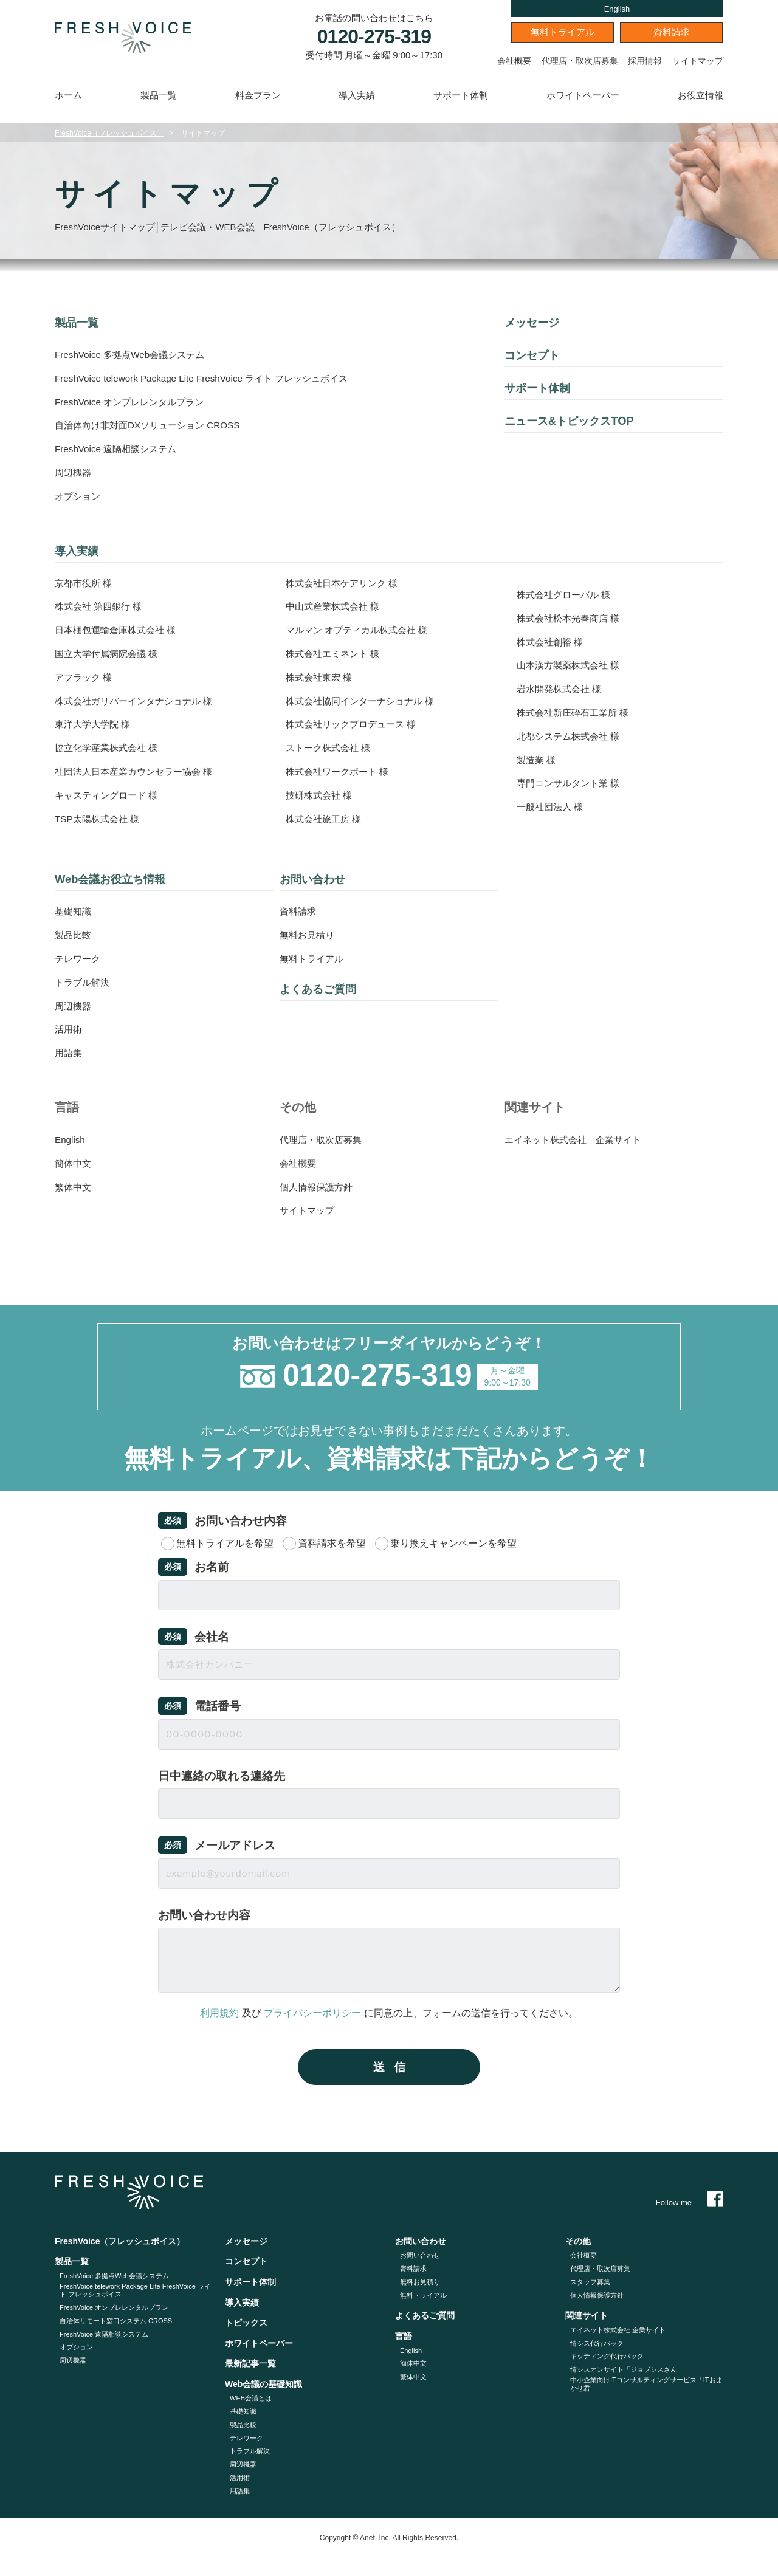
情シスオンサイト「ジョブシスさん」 (627, 2369)
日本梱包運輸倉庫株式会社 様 (119, 630)
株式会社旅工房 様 (326, 819)
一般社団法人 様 (552, 807)
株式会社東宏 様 (321, 677)
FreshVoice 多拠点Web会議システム (134, 354)
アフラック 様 (85, 677)
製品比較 (74, 935)
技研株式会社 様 (321, 795)
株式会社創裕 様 (552, 642)
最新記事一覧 (250, 2363)
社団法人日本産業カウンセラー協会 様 (138, 771)
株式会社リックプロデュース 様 (355, 724)
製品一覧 (158, 95)
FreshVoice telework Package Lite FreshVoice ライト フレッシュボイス (210, 378)
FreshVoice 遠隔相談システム (119, 449)
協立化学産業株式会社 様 (109, 748)
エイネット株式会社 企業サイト (577, 1140)
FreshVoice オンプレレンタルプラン (134, 402)
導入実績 (357, 95)
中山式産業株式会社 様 (335, 606)
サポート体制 (460, 95)
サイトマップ (697, 61)
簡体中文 (74, 1163)
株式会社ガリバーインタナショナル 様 (138, 701)
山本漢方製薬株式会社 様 (571, 665)
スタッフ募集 (590, 2282)
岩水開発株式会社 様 (562, 689)
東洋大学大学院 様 (95, 724)
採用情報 (645, 61)
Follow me (689, 2202)
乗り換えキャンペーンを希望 (453, 1543)
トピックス (246, 2322)
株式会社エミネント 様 (335, 653)
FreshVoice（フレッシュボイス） (109, 133)
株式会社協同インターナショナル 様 (365, 701)
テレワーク (79, 958)
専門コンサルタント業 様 (571, 783)
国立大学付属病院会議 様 (109, 653)
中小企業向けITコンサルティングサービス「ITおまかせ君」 (646, 2384)
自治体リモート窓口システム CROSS (116, 2320)
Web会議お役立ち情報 (116, 878)
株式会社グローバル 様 (566, 594)
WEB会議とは (251, 2398)
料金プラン (258, 95)
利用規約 (219, 2013)
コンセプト (534, 355)
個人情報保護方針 (318, 1187)
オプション (79, 496)
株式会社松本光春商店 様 (571, 618)
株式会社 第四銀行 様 (101, 606)
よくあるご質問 (322, 988)
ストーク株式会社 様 (331, 748)
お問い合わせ (316, 878)
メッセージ (534, 322)
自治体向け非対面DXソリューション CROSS (153, 425)
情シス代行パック (597, 2343)
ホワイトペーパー (582, 95)
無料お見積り (309, 935)
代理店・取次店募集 (580, 61)
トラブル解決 (84, 982)
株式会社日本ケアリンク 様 (345, 583)
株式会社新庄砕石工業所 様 (576, 712)
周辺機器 (74, 472)
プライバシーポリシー (312, 2013)
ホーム (68, 95)
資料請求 (671, 32)
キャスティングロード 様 (109, 795)
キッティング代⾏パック (607, 2356)
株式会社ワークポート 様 (340, 771)
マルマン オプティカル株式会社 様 (361, 630)
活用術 (69, 1029)
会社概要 (514, 61)
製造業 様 (537, 760)
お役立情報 (700, 95)
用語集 (69, 1053)
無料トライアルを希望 (225, 1543)
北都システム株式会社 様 (571, 736)
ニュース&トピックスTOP (575, 420)
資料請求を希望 (332, 1543)
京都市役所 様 (85, 583)
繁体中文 (74, 1187)
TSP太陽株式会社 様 (100, 819)
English (617, 8)
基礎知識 (74, 911)
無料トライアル (562, 32)
